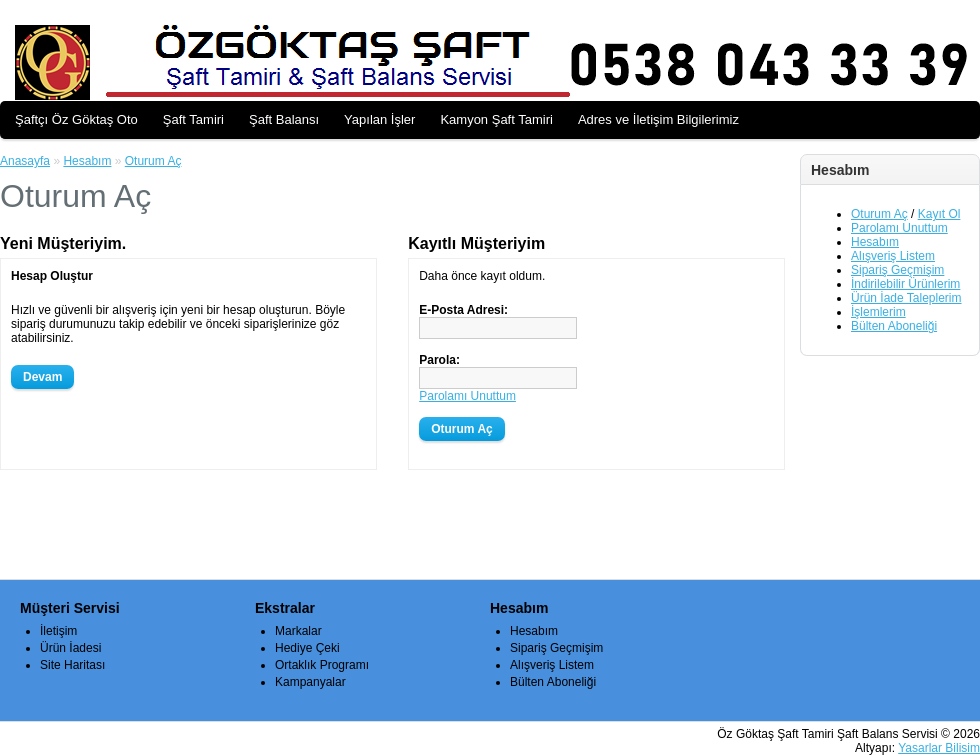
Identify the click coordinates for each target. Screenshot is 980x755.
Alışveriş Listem (893, 256)
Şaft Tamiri (193, 119)
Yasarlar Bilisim (939, 748)
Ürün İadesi (70, 648)
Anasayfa (25, 161)
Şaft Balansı (284, 119)
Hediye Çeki (307, 648)
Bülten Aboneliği (894, 326)
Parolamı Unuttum (899, 228)
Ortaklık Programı (322, 665)
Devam (42, 377)
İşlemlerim (878, 312)
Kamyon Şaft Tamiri (496, 119)
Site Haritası (72, 665)
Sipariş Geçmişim (897, 270)
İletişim (58, 631)
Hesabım (875, 242)
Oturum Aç (879, 214)
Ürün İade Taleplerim (906, 298)
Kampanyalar (310, 682)
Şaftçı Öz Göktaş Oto (76, 119)
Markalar (298, 631)
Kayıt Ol (939, 214)
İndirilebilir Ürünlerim (905, 284)
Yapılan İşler (379, 119)
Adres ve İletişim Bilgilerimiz (658, 119)
